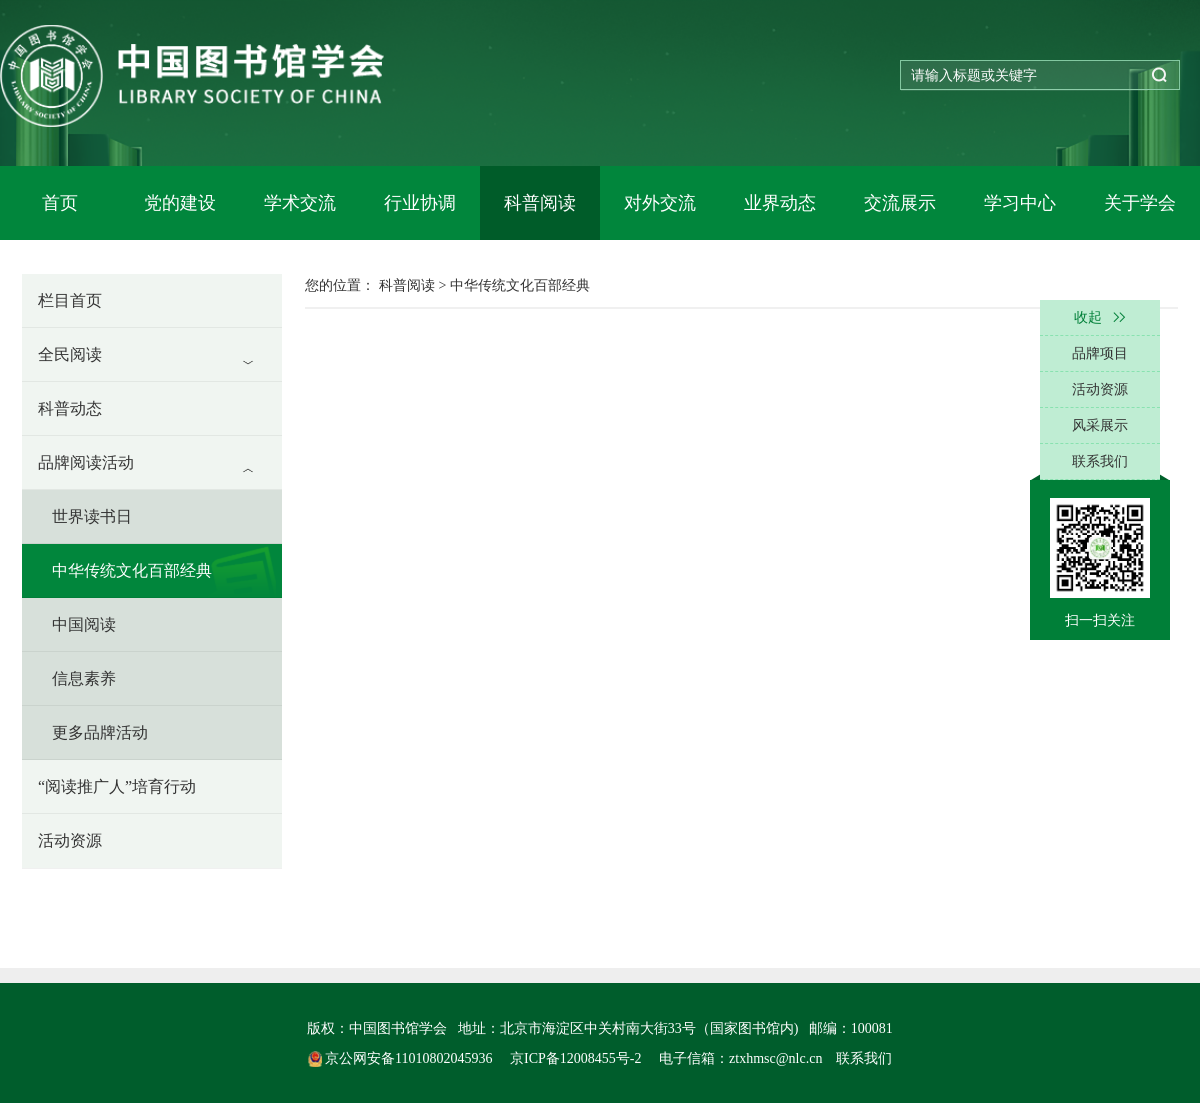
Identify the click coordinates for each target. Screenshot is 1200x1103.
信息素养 (84, 678)
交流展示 (900, 203)
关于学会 (1140, 203)
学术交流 (300, 203)
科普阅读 (540, 203)
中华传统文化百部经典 (132, 570)
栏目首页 (70, 300)
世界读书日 (92, 516)
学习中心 (1020, 203)
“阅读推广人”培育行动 (117, 786)
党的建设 (180, 203)
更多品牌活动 (100, 732)
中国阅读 (84, 624)
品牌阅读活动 (86, 462)
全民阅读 (70, 354)
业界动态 (780, 203)
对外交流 (660, 203)
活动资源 (70, 840)
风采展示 (1100, 425)
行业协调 (420, 203)
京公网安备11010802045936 (402, 1058)
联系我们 (864, 1058)
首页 (60, 203)
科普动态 (70, 408)
